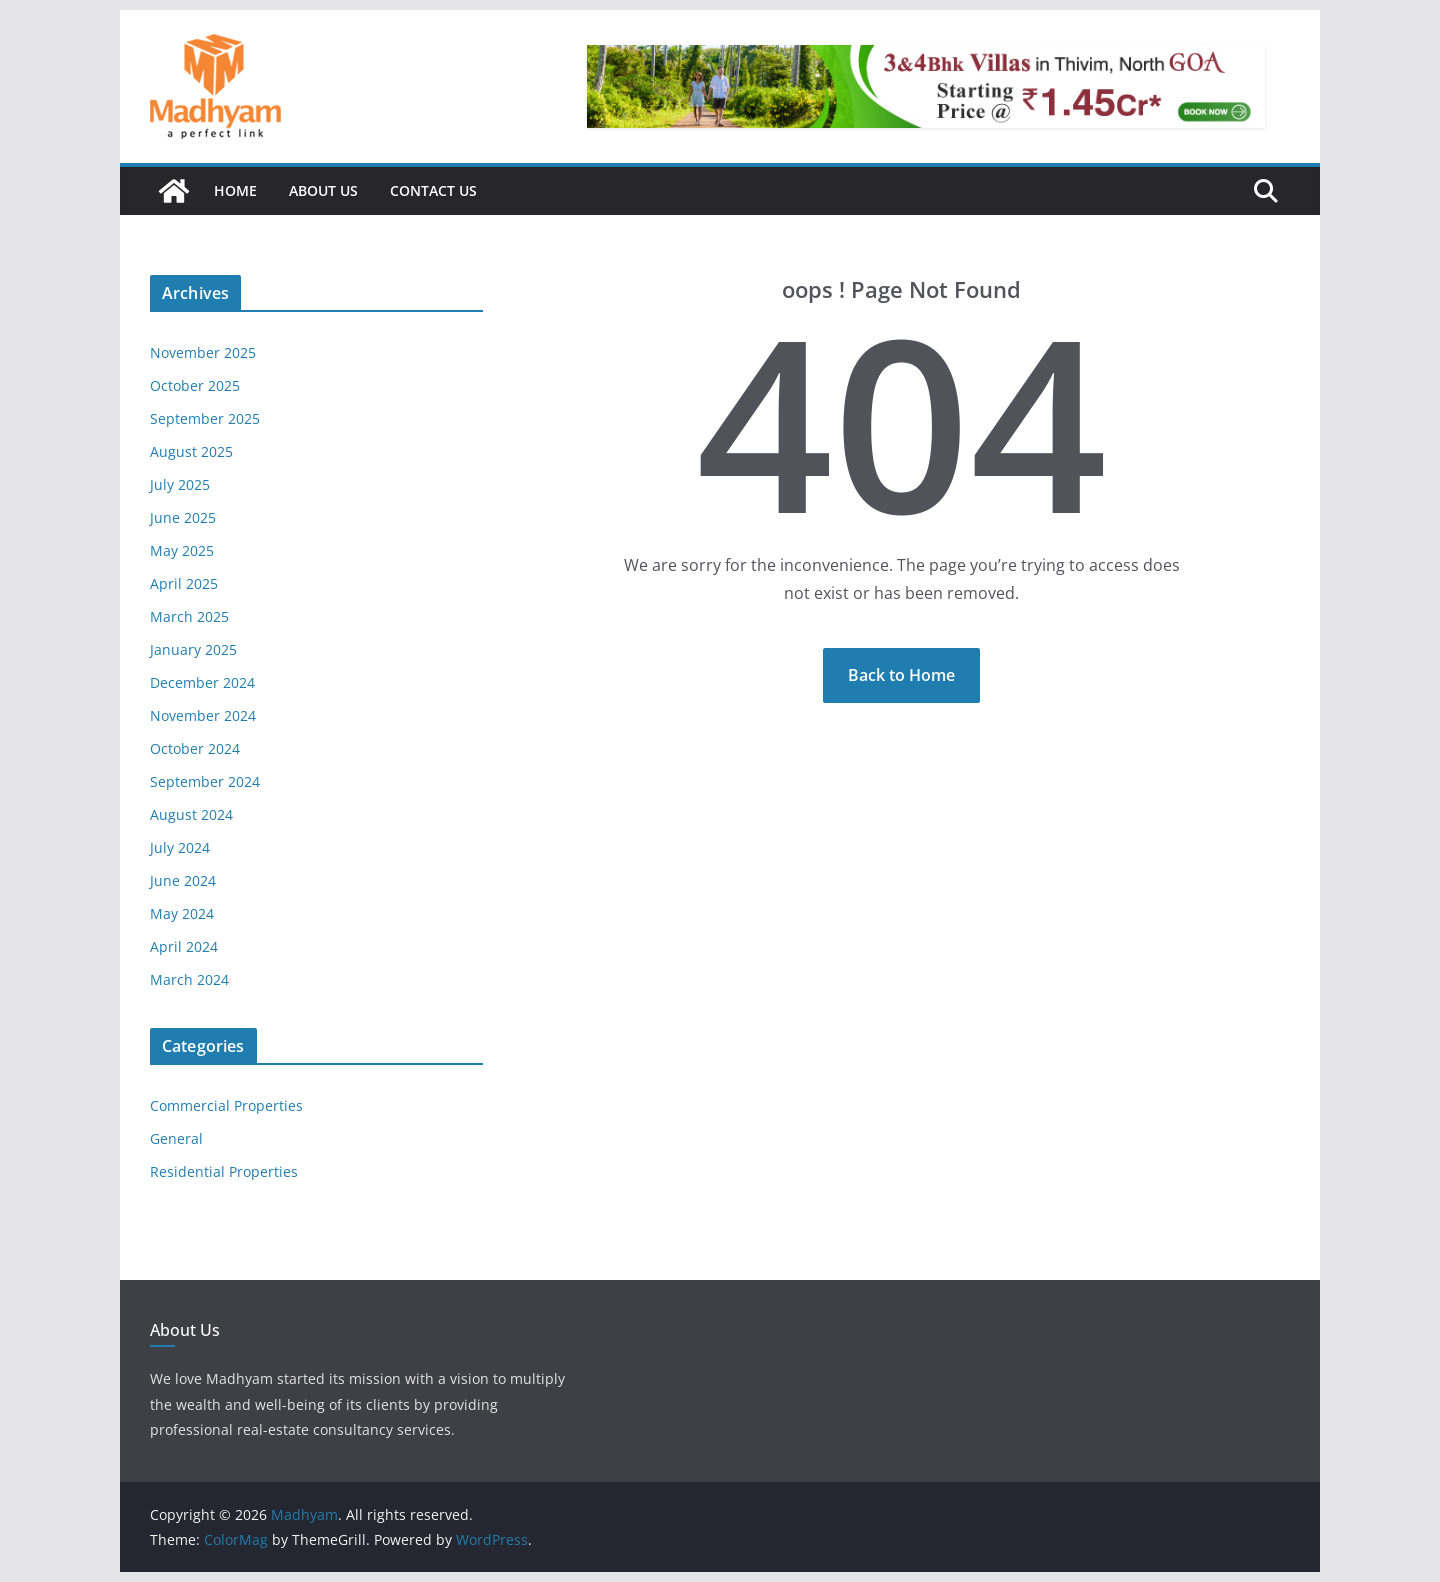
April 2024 (184, 946)
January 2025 (193, 649)
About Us (323, 190)
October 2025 (195, 385)
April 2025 (184, 583)
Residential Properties (224, 1171)
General (176, 1138)
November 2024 (203, 715)
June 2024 (183, 880)
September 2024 (205, 781)
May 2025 (182, 550)
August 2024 (191, 814)
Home (235, 190)
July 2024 (180, 847)
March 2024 (189, 979)
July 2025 (180, 484)
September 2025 (205, 418)
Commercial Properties (226, 1105)
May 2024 (182, 913)
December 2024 (202, 682)
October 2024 (195, 748)
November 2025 (203, 352)
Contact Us (433, 190)
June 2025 (183, 517)
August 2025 (191, 451)
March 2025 (189, 616)
